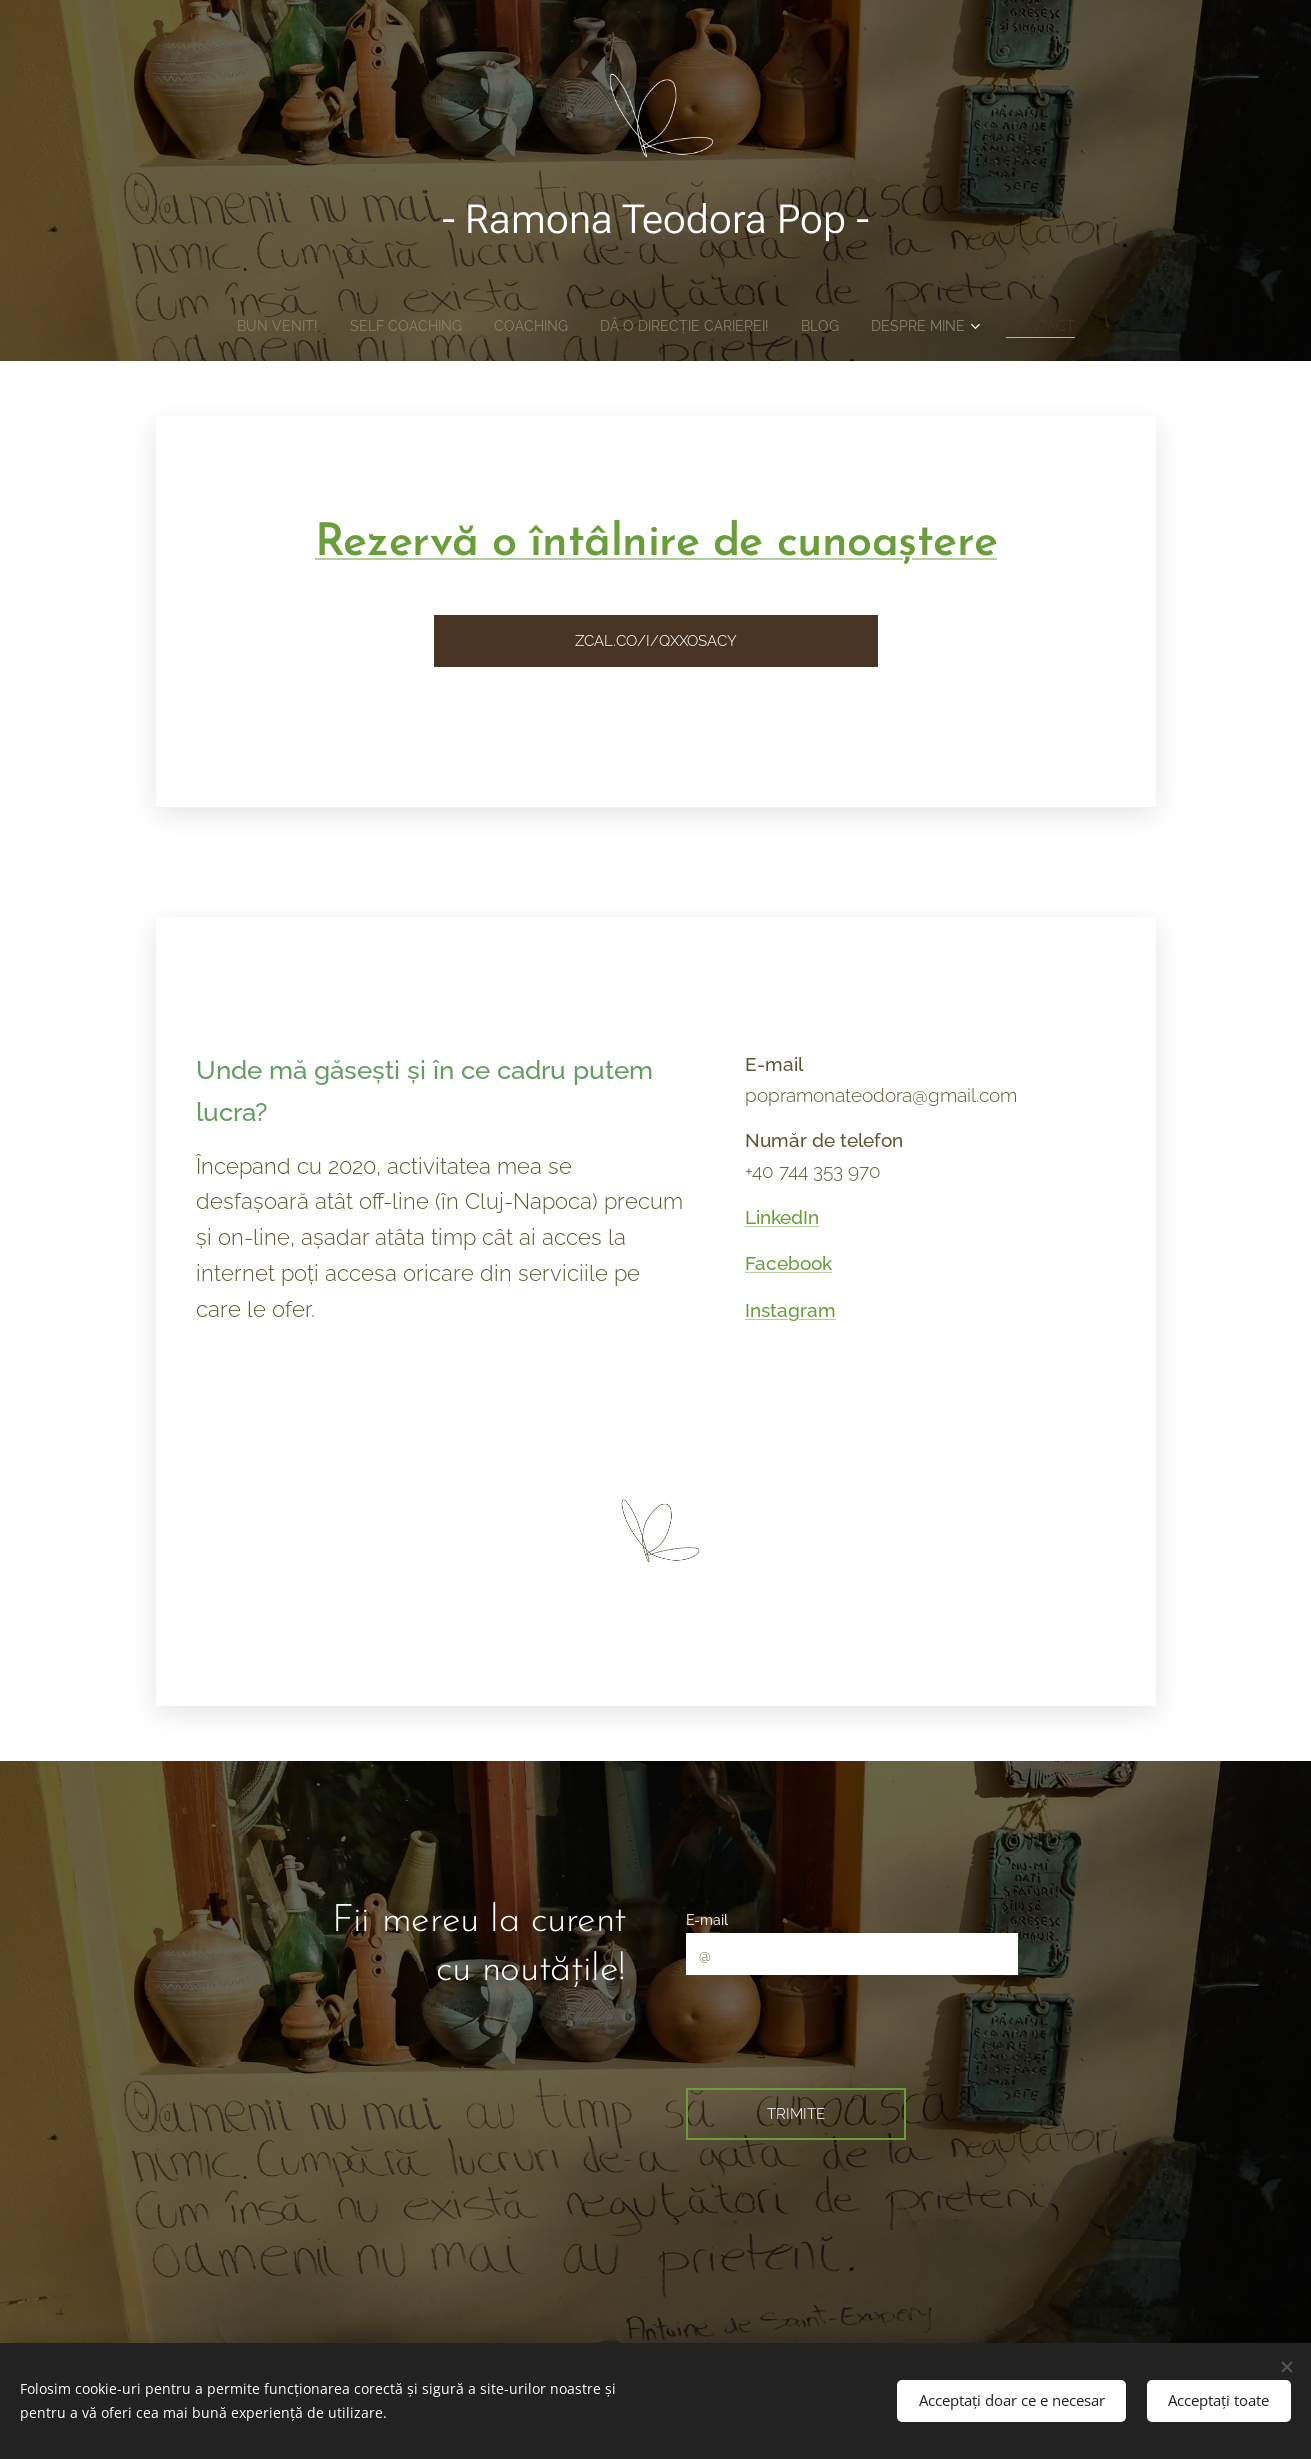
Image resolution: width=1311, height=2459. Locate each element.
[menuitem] (250, 326)
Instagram (790, 1310)
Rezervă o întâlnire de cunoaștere (655, 543)
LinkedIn (782, 1217)
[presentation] (844, 2029)
